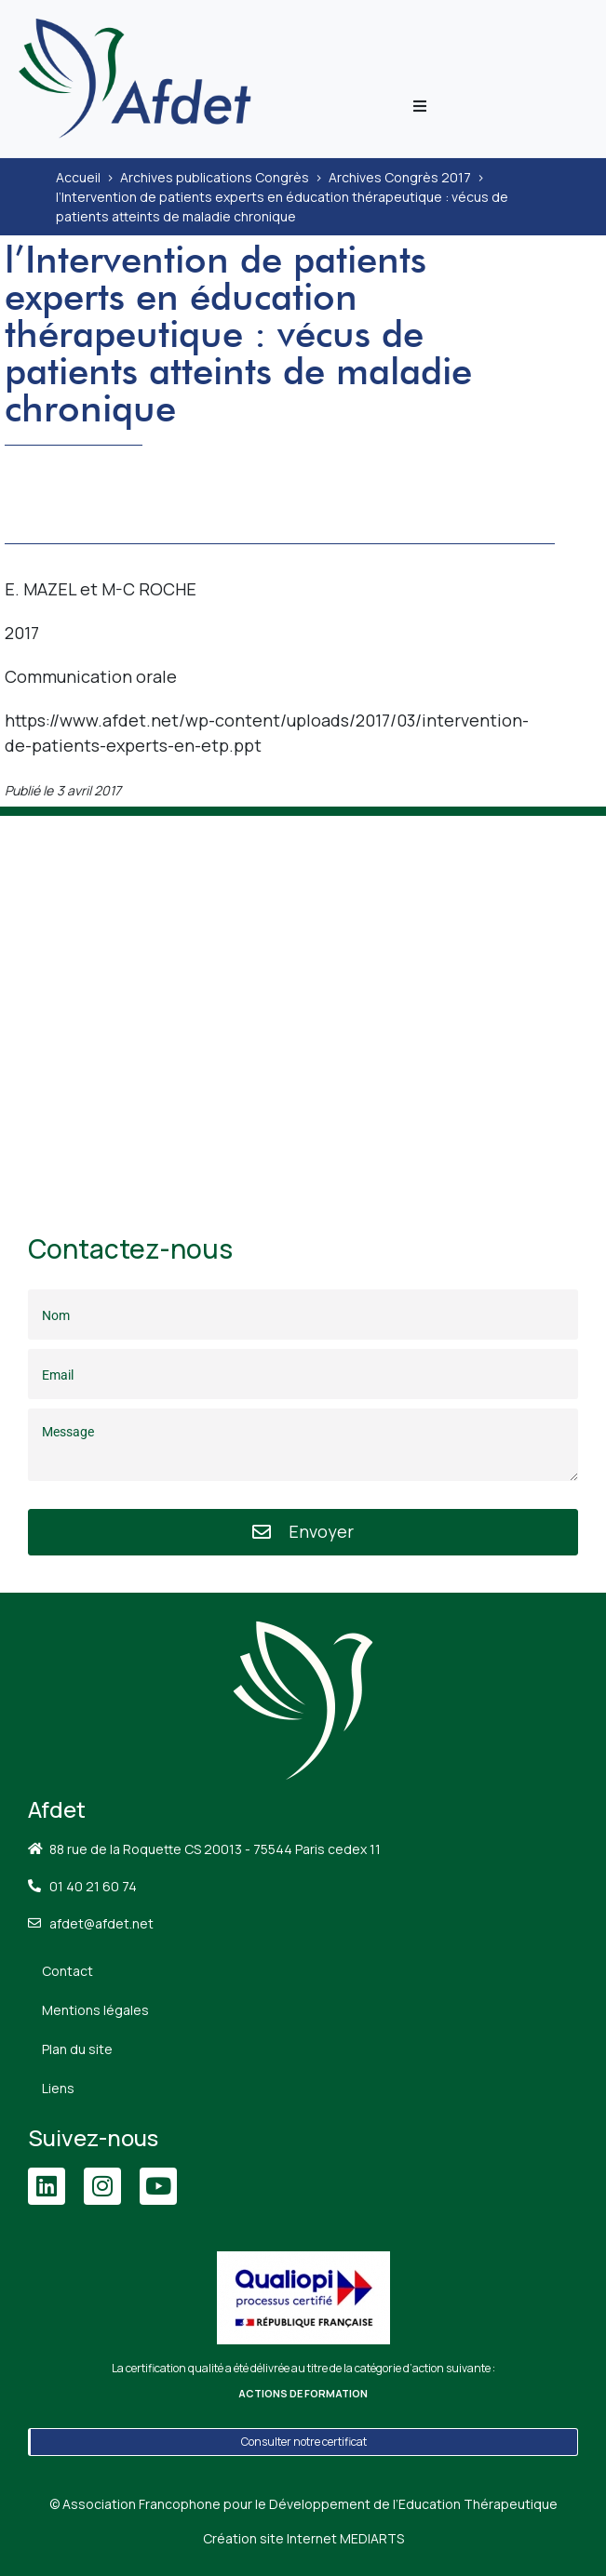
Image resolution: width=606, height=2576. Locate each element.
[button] (420, 106)
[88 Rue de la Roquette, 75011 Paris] (303, 1002)
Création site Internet (303, 2538)
